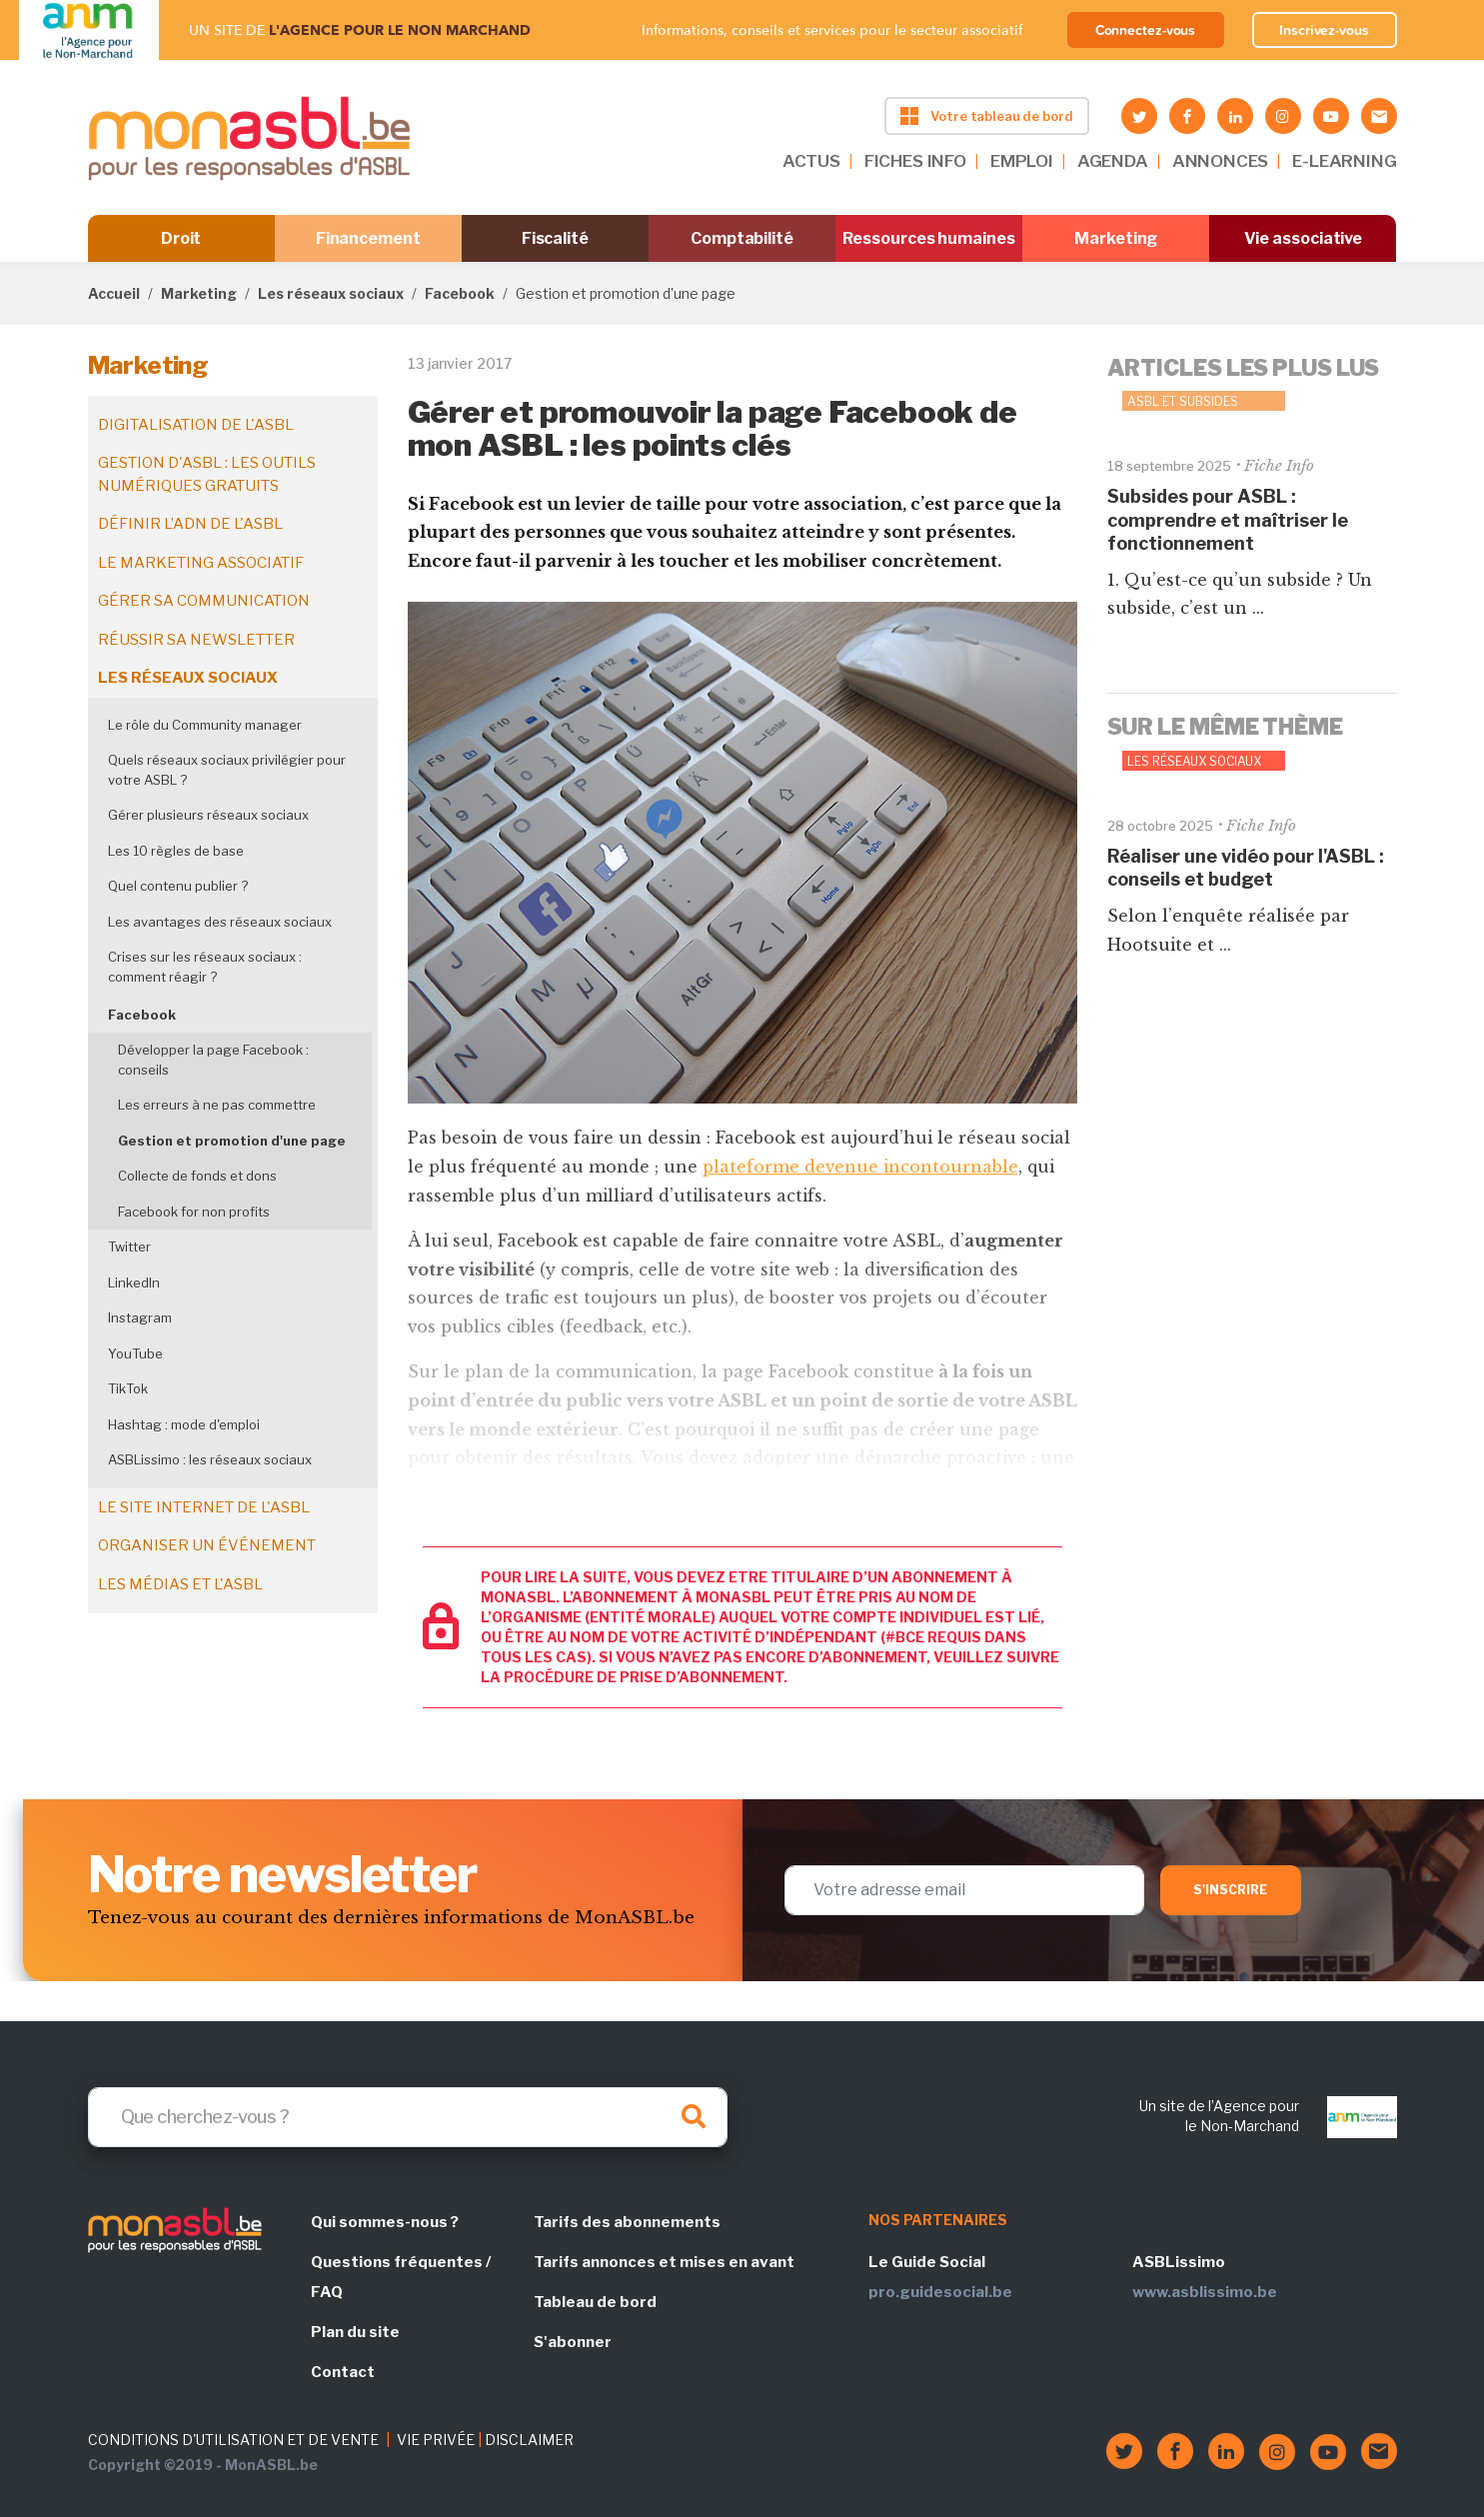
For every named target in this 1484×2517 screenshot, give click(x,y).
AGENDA (1112, 161)
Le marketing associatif (201, 563)
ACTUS (811, 161)
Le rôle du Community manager (205, 725)
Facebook (460, 293)
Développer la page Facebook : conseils (213, 1060)
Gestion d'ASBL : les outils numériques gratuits (207, 474)
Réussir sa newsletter (196, 640)
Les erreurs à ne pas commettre (217, 1105)
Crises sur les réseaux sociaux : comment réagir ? (205, 967)
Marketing (1115, 238)
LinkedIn (134, 1282)
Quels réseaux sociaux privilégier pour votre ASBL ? (227, 770)
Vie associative (1303, 238)
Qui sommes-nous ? (385, 2222)
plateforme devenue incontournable (860, 1167)
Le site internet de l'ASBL (204, 1507)
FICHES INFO (915, 161)
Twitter (129, 1247)
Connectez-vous (1145, 30)
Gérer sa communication (204, 601)
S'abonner (573, 2342)
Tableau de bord (595, 2302)
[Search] (408, 2117)
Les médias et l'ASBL (180, 1584)
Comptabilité (742, 238)
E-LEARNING (1344, 161)
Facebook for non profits (194, 1212)
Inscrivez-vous (1324, 30)
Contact (343, 2372)
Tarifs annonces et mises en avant (664, 2262)
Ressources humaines (928, 238)
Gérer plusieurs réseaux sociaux (208, 815)
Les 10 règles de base (176, 851)
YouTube (135, 1353)
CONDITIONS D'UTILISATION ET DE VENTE (233, 2439)
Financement (368, 238)
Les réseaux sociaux (331, 293)
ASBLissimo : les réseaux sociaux (210, 1459)
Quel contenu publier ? (178, 886)
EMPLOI (1021, 161)
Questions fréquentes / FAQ (401, 2277)
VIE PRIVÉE (436, 2439)
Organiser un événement (207, 1545)
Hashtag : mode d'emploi (184, 1424)
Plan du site (355, 2332)
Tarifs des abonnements (627, 2222)
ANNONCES (1220, 161)
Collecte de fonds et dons (197, 1176)
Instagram (140, 1317)
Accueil (114, 293)
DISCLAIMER (529, 2439)
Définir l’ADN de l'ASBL (190, 524)
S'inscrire (1230, 1889)
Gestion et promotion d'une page (232, 1141)
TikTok (128, 1388)
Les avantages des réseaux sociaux (220, 922)
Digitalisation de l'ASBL (196, 425)
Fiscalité (555, 238)
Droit (181, 238)
